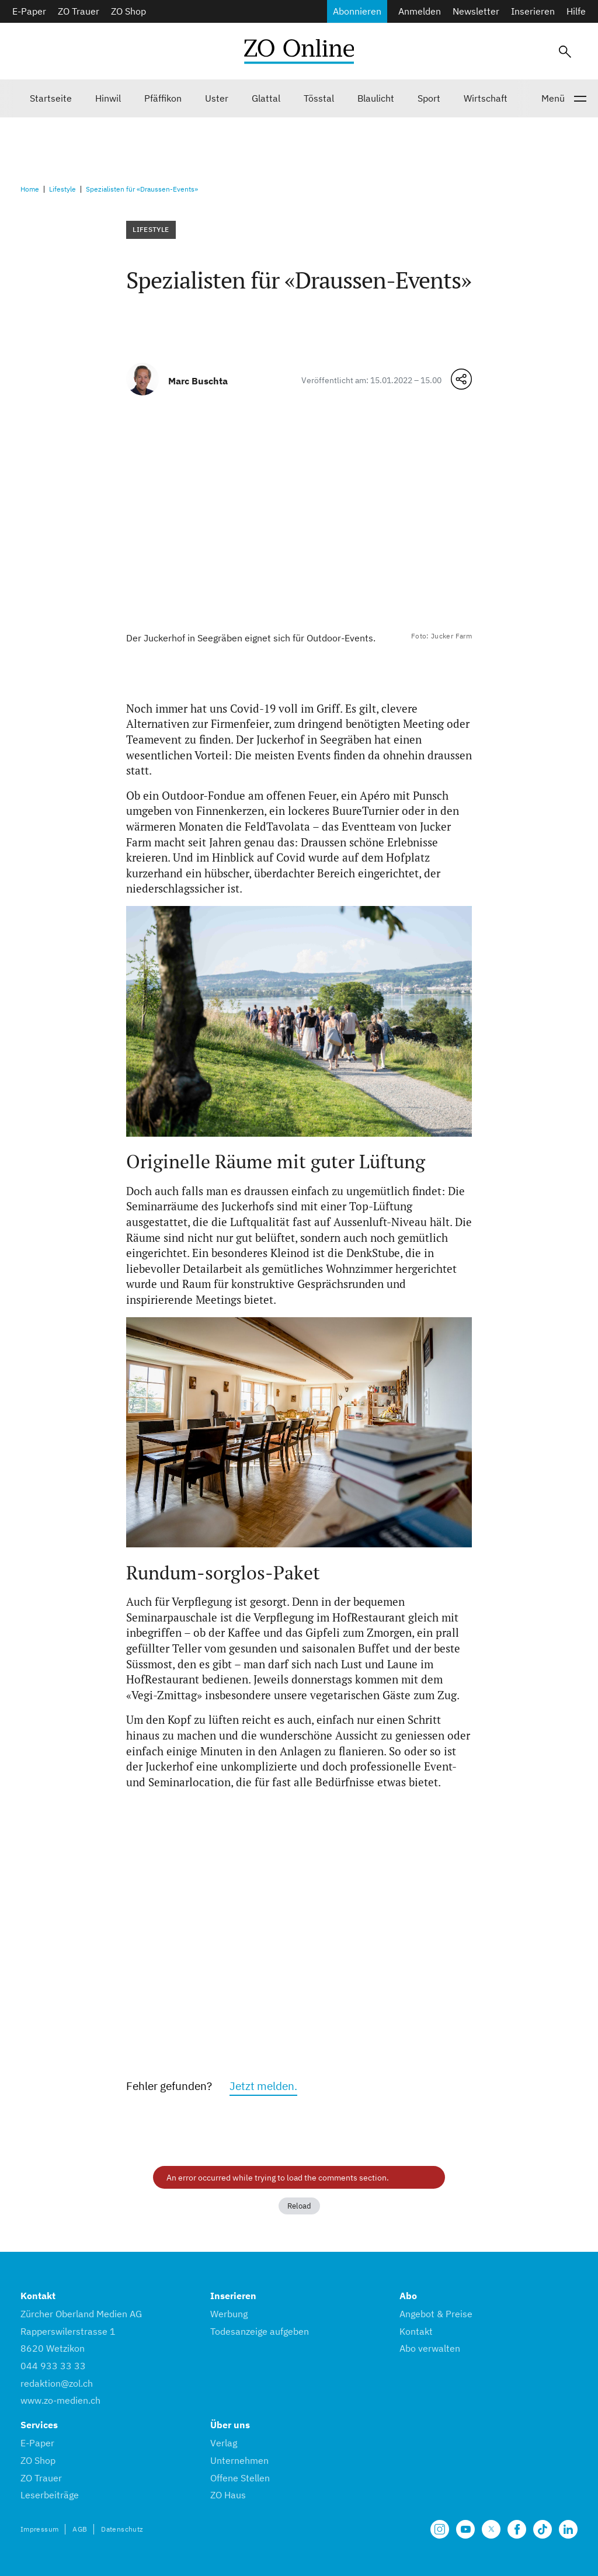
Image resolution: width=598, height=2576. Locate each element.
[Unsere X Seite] (491, 2529)
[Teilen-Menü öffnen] (461, 379)
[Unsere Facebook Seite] (516, 2529)
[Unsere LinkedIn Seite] (568, 2529)
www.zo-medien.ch (60, 2400)
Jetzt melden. (263, 2085)
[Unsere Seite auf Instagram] (439, 2529)
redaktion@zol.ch (56, 2383)
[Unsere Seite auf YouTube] (465, 2529)
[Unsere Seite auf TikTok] (542, 2529)
